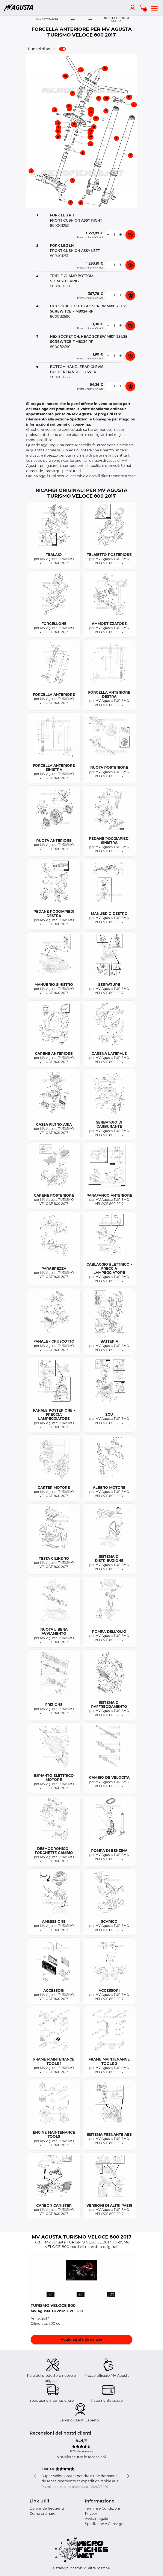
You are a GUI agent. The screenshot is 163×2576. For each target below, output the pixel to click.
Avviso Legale (96, 2519)
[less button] (108, 234)
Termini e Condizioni (102, 2508)
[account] (133, 7)
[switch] (62, 49)
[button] (81, 2270)
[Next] (90, 20)
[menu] (154, 7)
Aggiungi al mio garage (81, 2339)
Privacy (91, 2514)
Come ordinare (42, 2514)
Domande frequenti (47, 2508)
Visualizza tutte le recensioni (81, 2457)
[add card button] (130, 234)
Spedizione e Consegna (105, 2524)
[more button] (120, 234)
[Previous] (73, 20)
